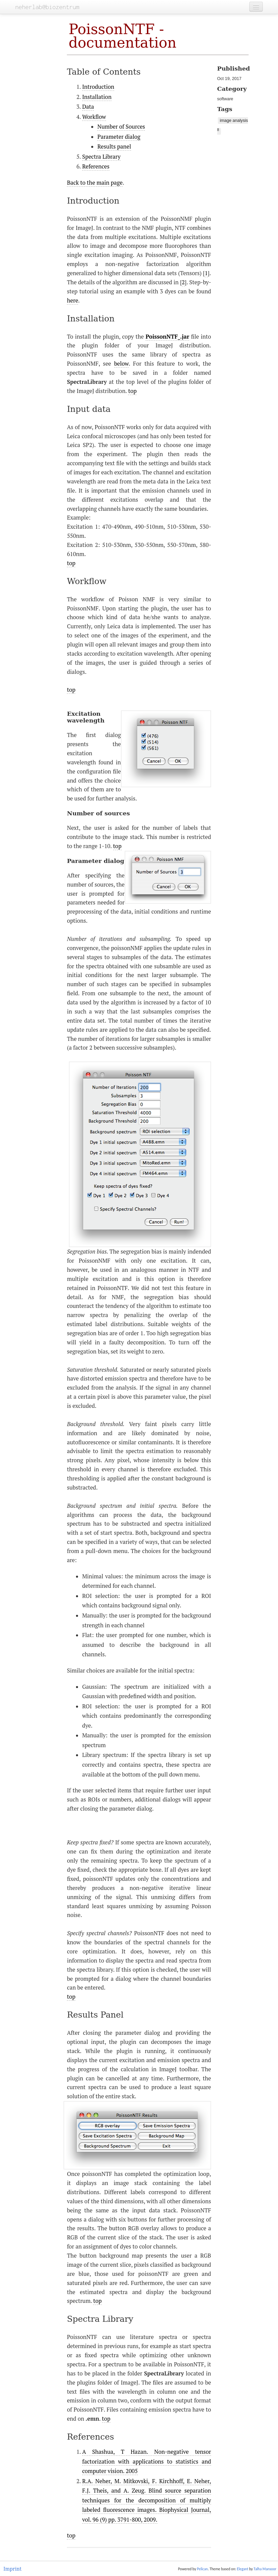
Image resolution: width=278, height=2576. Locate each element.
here (72, 300)
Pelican (202, 2569)
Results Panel (95, 2015)
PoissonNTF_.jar (167, 336)
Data (88, 106)
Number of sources (98, 813)
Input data (88, 409)
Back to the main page (95, 182)
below (121, 363)
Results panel (114, 146)
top (132, 391)
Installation (96, 97)
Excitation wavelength (85, 717)
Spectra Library (101, 156)
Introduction (98, 86)
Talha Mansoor (265, 2569)
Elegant (242, 2569)
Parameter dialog (119, 136)
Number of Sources (121, 126)
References (95, 166)
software (225, 99)
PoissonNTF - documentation (122, 36)
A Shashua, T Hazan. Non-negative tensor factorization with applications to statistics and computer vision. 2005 (146, 2461)
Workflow (94, 117)
